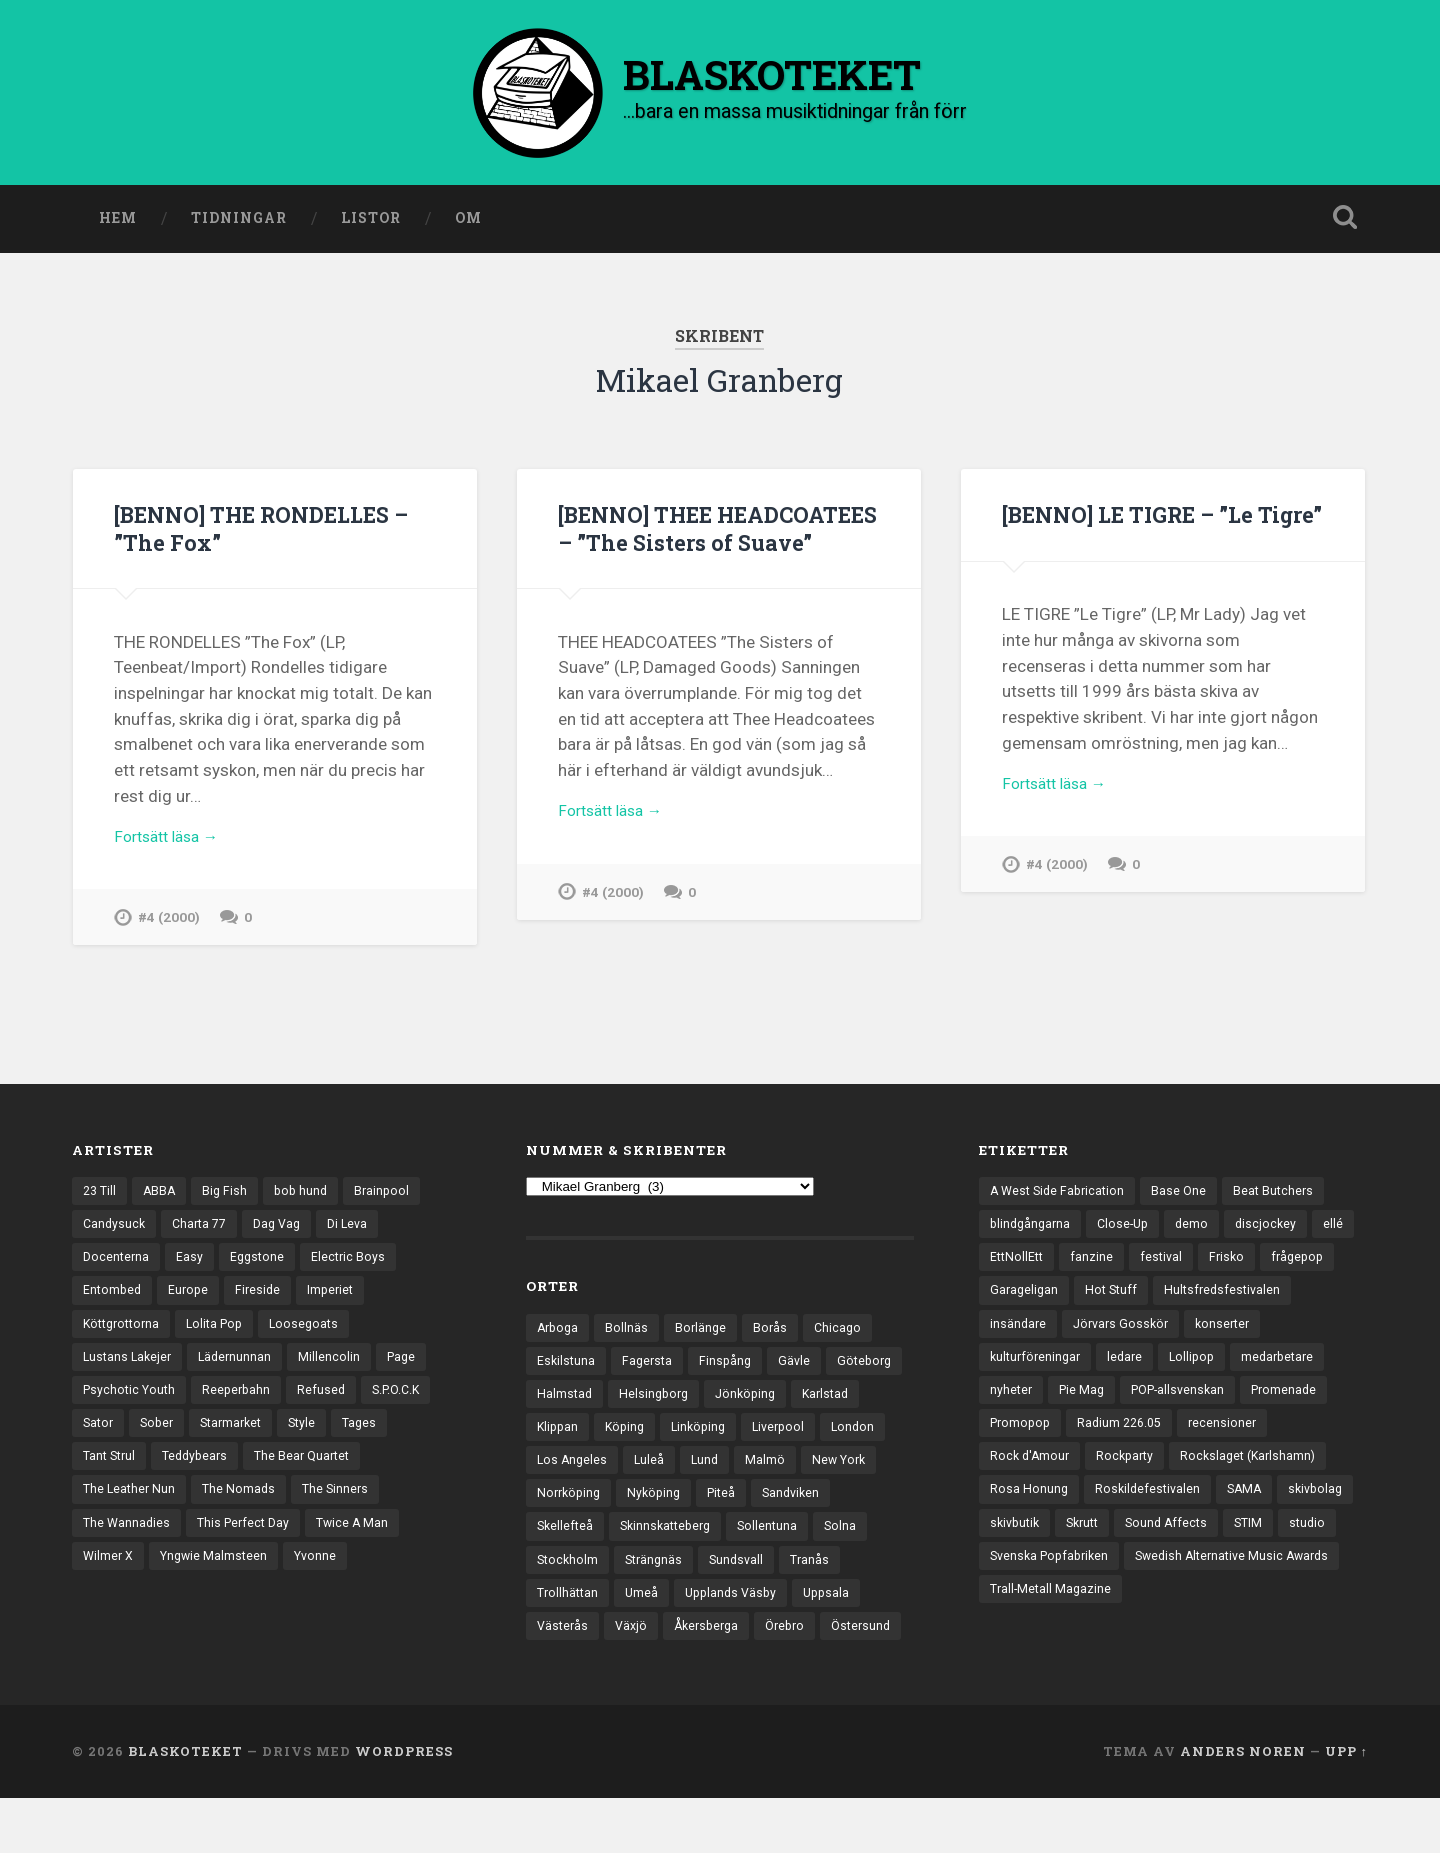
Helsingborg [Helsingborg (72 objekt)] (742, 1402)
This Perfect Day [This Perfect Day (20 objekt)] (249, 1543)
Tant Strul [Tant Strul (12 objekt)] (111, 1473)
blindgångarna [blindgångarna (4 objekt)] (1032, 1231)
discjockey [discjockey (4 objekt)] (1276, 1231)
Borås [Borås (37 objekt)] (776, 1332)
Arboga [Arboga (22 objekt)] (559, 1332)
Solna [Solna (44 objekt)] (553, 1575)
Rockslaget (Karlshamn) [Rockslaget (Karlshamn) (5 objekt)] (1061, 1508)
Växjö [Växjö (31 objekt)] (711, 1645)
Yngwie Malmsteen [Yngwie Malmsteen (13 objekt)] (219, 1577)
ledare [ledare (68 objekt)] (1216, 1369)
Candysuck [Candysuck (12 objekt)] (115, 1231)
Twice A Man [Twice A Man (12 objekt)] (362, 1543)
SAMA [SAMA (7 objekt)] (1144, 1543)
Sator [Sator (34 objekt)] (99, 1439)
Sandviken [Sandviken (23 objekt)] (567, 1541)
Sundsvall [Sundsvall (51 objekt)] (804, 1575)
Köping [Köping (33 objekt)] (706, 1436)
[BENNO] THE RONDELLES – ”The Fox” (272, 532)
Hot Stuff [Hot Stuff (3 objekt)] (1198, 1300)
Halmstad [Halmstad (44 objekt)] (650, 1402)
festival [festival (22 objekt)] (1213, 1265)
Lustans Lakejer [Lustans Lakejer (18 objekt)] (129, 1369)
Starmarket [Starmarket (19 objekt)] (239, 1439)
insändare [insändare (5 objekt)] (1167, 1335)
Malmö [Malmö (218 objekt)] (843, 1471)
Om (468, 223)
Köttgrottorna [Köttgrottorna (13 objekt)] (125, 1335)
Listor (371, 223)
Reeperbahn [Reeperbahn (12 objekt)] (243, 1404)
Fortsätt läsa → (172, 844)
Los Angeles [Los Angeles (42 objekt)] (645, 1471)
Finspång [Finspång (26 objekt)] (731, 1367)
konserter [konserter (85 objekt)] (1019, 1369)
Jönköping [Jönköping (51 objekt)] (838, 1402)
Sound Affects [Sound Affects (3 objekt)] (1097, 1577)
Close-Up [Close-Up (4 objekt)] (1129, 1231)
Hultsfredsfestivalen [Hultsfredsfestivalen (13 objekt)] (1050, 1335)
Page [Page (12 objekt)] (410, 1369)
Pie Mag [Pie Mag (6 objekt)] (1189, 1404)
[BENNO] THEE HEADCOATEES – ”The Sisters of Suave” (682, 546)
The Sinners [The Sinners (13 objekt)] (342, 1508)
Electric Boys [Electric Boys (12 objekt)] (355, 1265)
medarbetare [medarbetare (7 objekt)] (1028, 1404)
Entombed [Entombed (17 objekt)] (113, 1300)
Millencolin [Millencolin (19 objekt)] (337, 1369)
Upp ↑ (1346, 1806)
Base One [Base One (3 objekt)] (1187, 1196)
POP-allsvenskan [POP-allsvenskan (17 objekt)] (1290, 1404)
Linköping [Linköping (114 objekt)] (783, 1436)
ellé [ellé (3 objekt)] (1000, 1265)
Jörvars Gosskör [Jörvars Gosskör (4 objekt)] (1273, 1335)
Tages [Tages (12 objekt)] (374, 1439)
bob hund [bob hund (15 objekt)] (308, 1196)
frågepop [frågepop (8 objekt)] (1018, 1300)
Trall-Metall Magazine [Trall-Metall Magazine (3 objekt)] (1052, 1647)
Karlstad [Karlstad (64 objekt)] (562, 1436)
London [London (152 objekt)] (559, 1471)
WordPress (404, 1806)
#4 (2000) (170, 926)
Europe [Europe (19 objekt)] (192, 1300)
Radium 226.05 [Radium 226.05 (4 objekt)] (1223, 1439)
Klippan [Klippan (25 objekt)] (636, 1436)
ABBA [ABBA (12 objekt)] (163, 1196)
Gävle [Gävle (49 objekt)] (801, 1367)
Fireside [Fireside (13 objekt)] (263, 1300)
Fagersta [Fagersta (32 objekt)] (650, 1367)
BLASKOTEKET (185, 1806)
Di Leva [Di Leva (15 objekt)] (360, 1231)
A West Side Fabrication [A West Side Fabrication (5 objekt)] (1061, 1196)
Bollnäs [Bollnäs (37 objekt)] (630, 1332)
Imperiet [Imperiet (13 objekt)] (338, 1300)
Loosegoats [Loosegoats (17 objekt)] (318, 1335)
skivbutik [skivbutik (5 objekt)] (1302, 1543)
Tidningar (239, 223)
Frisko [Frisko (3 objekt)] (1280, 1265)
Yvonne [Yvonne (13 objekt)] (324, 1577)
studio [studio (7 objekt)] (1243, 1577)
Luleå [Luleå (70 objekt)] (724, 1471)
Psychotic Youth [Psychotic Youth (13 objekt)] (132, 1404)
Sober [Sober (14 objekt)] (161, 1439)
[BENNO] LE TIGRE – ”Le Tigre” (1137, 532)
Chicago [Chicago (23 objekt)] (845, 1332)
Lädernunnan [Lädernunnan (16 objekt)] (241, 1369)
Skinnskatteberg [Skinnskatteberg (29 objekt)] (760, 1541)
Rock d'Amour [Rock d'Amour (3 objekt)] (1128, 1473)
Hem (118, 223)
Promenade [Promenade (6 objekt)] (1024, 1439)
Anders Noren (1243, 1806)
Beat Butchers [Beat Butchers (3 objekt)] (1283, 1196)
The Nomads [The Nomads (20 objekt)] (243, 1508)
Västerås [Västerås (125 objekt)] (640, 1645)
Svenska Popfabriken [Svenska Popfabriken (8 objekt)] (1053, 1612)
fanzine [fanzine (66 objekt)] (1142, 1265)
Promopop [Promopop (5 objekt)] (1118, 1439)
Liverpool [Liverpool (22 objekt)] (867, 1436)
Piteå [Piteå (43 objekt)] (815, 1506)
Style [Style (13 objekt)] (314, 1439)
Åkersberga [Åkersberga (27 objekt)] (790, 1645)
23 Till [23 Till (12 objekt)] (101, 1196)
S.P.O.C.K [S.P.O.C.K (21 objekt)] (408, 1404)
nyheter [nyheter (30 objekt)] (1116, 1404)
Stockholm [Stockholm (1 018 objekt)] (629, 1575)
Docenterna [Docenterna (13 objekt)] (117, 1265)
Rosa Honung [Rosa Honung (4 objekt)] (1198, 1508)
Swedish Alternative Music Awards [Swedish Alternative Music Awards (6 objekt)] (1246, 1612)
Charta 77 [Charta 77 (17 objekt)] (204, 1231)
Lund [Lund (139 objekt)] (781, 1471)
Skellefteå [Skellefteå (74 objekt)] (654, 1541)
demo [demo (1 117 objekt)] (1201, 1231)
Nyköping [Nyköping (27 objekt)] (745, 1506)
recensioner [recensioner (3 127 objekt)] (1025, 1473)
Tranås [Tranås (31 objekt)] (557, 1610)
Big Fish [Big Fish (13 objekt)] (230, 1196)
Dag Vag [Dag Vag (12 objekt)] (286, 1231)
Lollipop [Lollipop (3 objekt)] (1286, 1369)
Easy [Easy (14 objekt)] (192, 1265)
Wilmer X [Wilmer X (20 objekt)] (109, 1577)
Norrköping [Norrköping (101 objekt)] (656, 1506)
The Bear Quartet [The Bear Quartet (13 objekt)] (314, 1473)
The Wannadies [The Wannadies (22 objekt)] (128, 1543)
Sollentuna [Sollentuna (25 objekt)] (867, 1541)
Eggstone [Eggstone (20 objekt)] (261, 1265)
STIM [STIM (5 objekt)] (1182, 1577)
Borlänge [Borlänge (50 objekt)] (705, 1332)
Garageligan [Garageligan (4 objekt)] (1108, 1300)
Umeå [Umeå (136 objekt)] (712, 1610)
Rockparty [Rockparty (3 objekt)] (1227, 1473)
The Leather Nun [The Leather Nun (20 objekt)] (131, 1508)
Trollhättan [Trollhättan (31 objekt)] (636, 1610)
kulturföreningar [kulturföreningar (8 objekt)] (1123, 1369)
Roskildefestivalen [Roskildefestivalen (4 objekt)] (1044, 1543)
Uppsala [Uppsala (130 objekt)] (561, 1645)
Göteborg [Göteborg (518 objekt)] (566, 1402)
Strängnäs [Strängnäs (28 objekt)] (718, 1575)
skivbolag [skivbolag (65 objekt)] (1219, 1543)
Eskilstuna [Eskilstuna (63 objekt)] (567, 1367)
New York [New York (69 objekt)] (566, 1506)
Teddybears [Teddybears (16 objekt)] (202, 1473)
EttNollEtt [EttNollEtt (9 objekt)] (1065, 1265)
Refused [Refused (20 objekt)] (330, 1404)
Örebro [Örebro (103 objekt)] (873, 1645)
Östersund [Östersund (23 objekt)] (568, 1679)
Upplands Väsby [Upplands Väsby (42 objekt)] (804, 1610)
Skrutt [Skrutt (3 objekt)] (1008, 1577)
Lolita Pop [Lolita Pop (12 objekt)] (224, 1335)
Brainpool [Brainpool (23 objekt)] (391, 1196)
